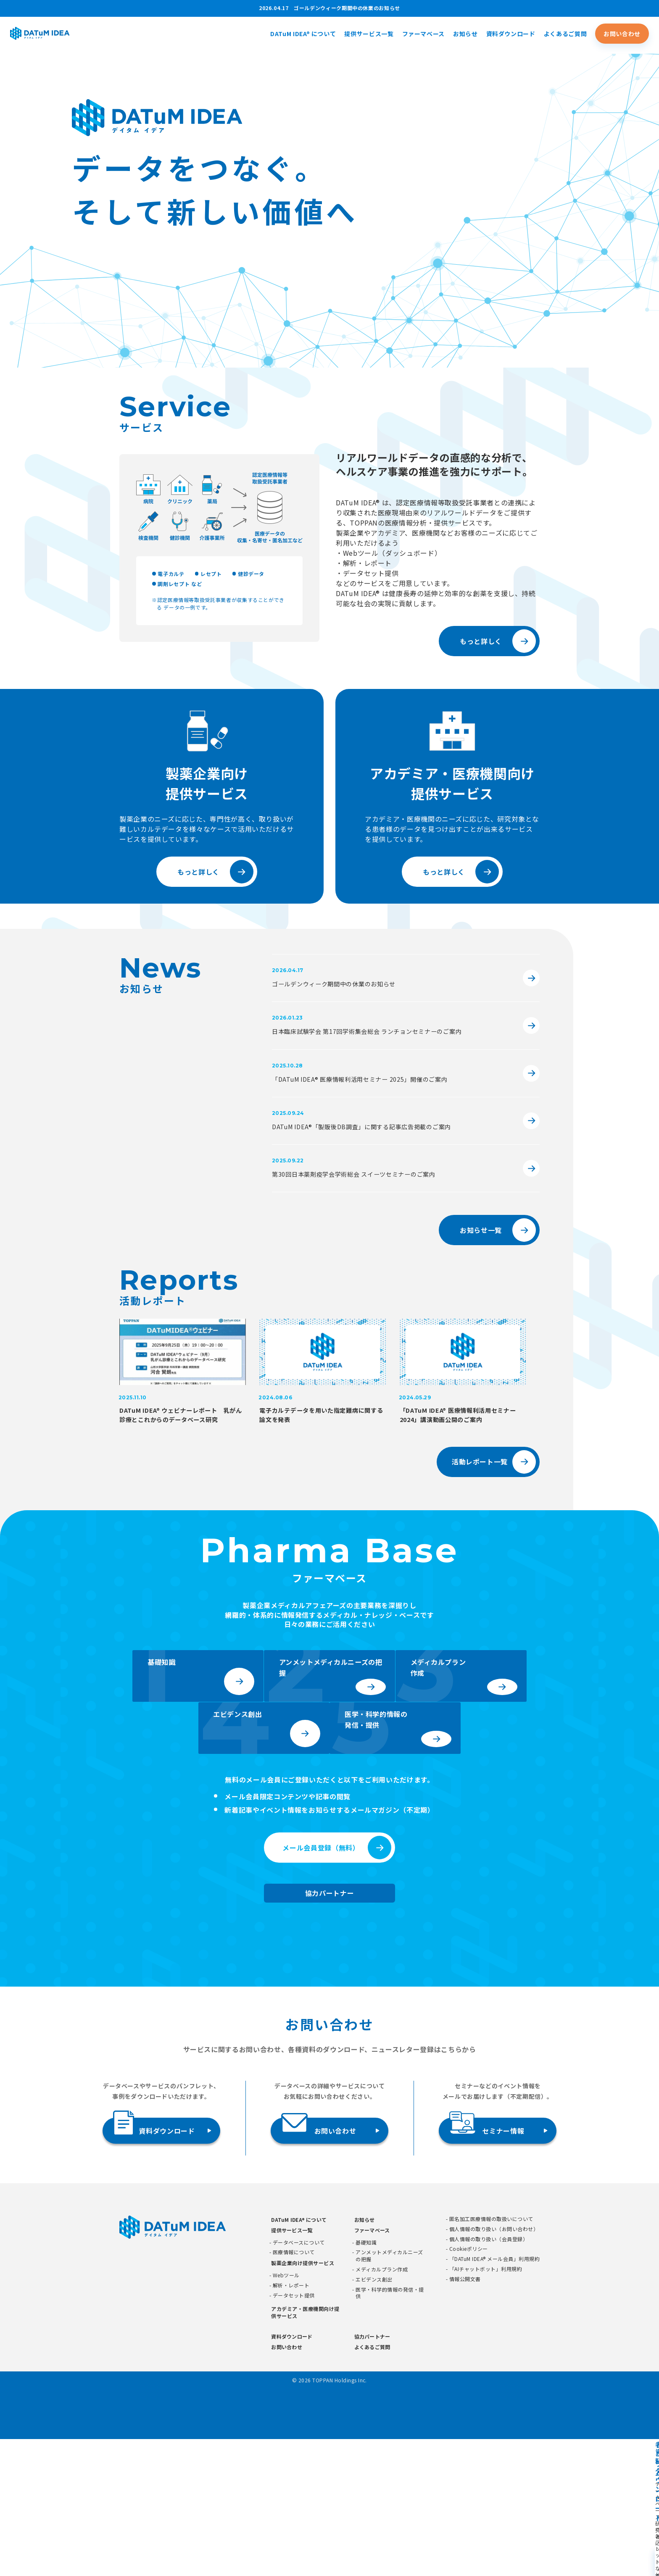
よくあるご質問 (565, 35)
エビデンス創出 (374, 2416)
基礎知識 (366, 2379)
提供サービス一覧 (368, 35)
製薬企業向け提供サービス (302, 2399)
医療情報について (294, 2389)
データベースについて (299, 2379)
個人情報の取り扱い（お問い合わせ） (493, 2366)
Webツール (286, 2412)
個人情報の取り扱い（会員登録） (488, 2376)
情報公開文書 (465, 2416)
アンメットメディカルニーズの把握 (389, 2393)
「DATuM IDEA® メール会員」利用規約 (494, 2395)
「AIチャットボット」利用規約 (485, 2406)
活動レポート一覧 (480, 1482)
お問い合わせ (622, 35)
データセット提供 (294, 2432)
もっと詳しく (481, 641)
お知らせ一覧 (481, 1234)
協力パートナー (329, 2030)
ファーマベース (423, 35)
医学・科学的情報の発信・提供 (390, 2430)
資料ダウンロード (510, 35)
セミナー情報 (486, 2264)
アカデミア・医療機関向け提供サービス (305, 2449)
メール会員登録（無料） (320, 1984)
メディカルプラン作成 (382, 2406)
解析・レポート (291, 2422)
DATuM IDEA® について (303, 35)
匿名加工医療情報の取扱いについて (491, 2356)
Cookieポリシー (468, 2385)
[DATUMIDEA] (63, 35)
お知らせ (465, 35)
